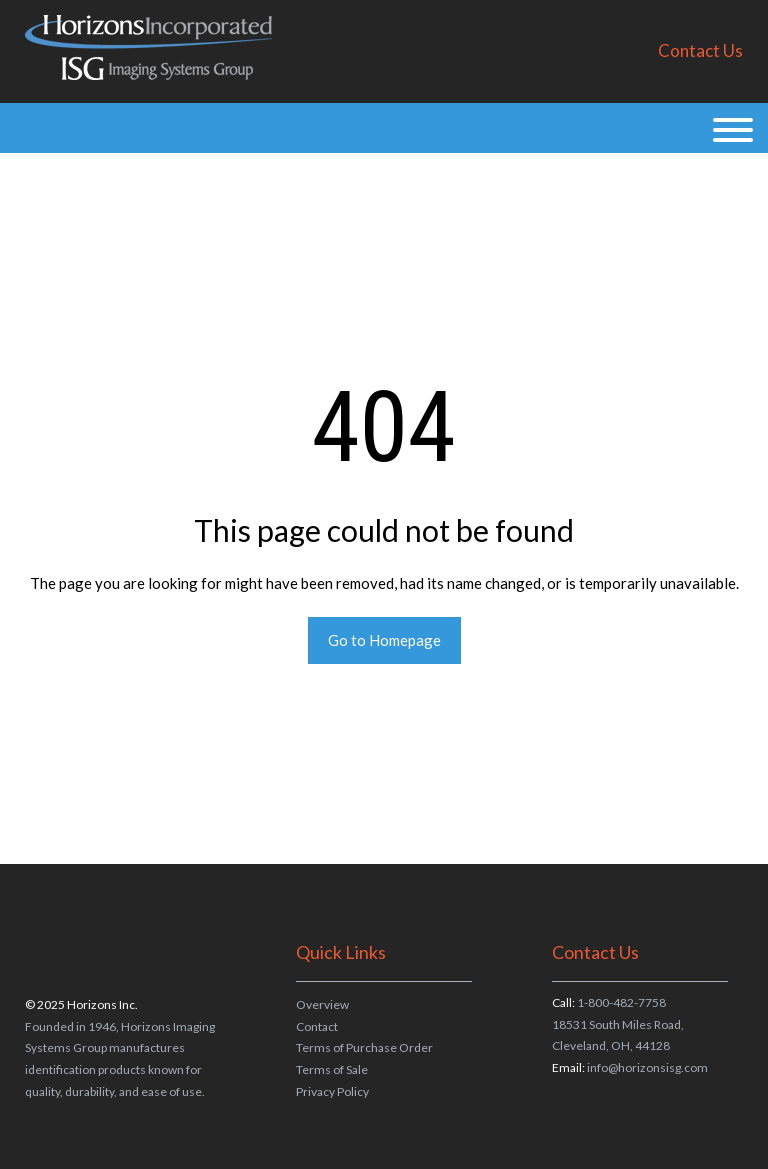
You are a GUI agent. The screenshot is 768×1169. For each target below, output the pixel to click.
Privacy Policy (332, 1091)
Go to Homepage (384, 640)
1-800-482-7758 (621, 1002)
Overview (322, 1004)
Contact (317, 1026)
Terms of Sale (332, 1069)
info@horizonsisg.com (647, 1067)
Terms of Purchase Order (364, 1047)
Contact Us (700, 50)
